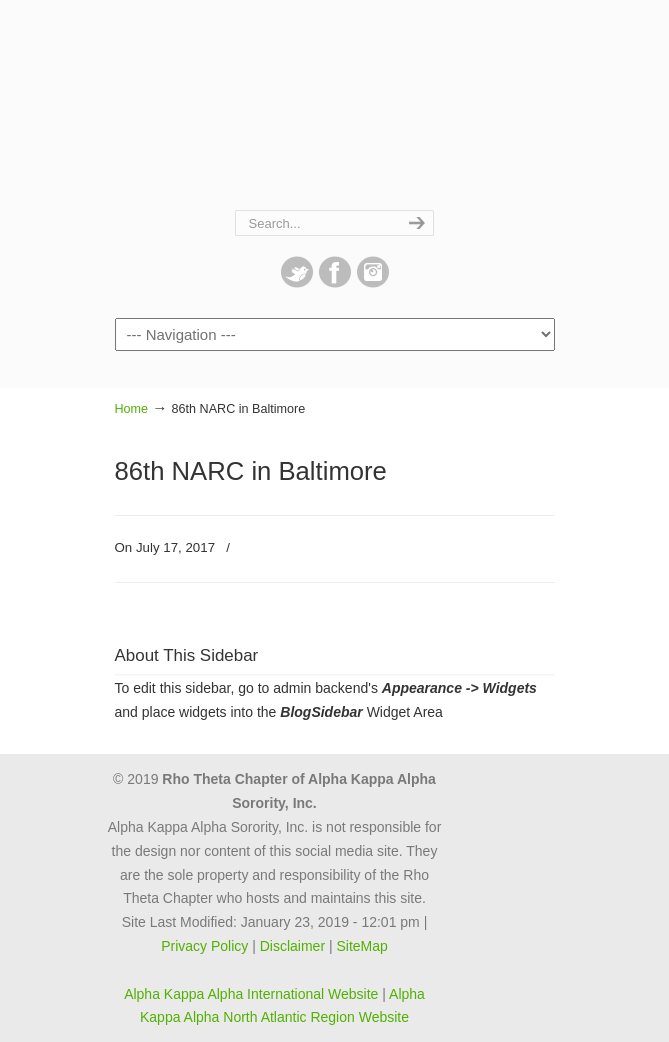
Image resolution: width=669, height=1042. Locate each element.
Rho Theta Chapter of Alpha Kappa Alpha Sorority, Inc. (335, 106)
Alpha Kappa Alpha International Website (251, 994)
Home (132, 409)
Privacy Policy (204, 946)
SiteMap (361, 946)
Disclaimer (292, 946)
